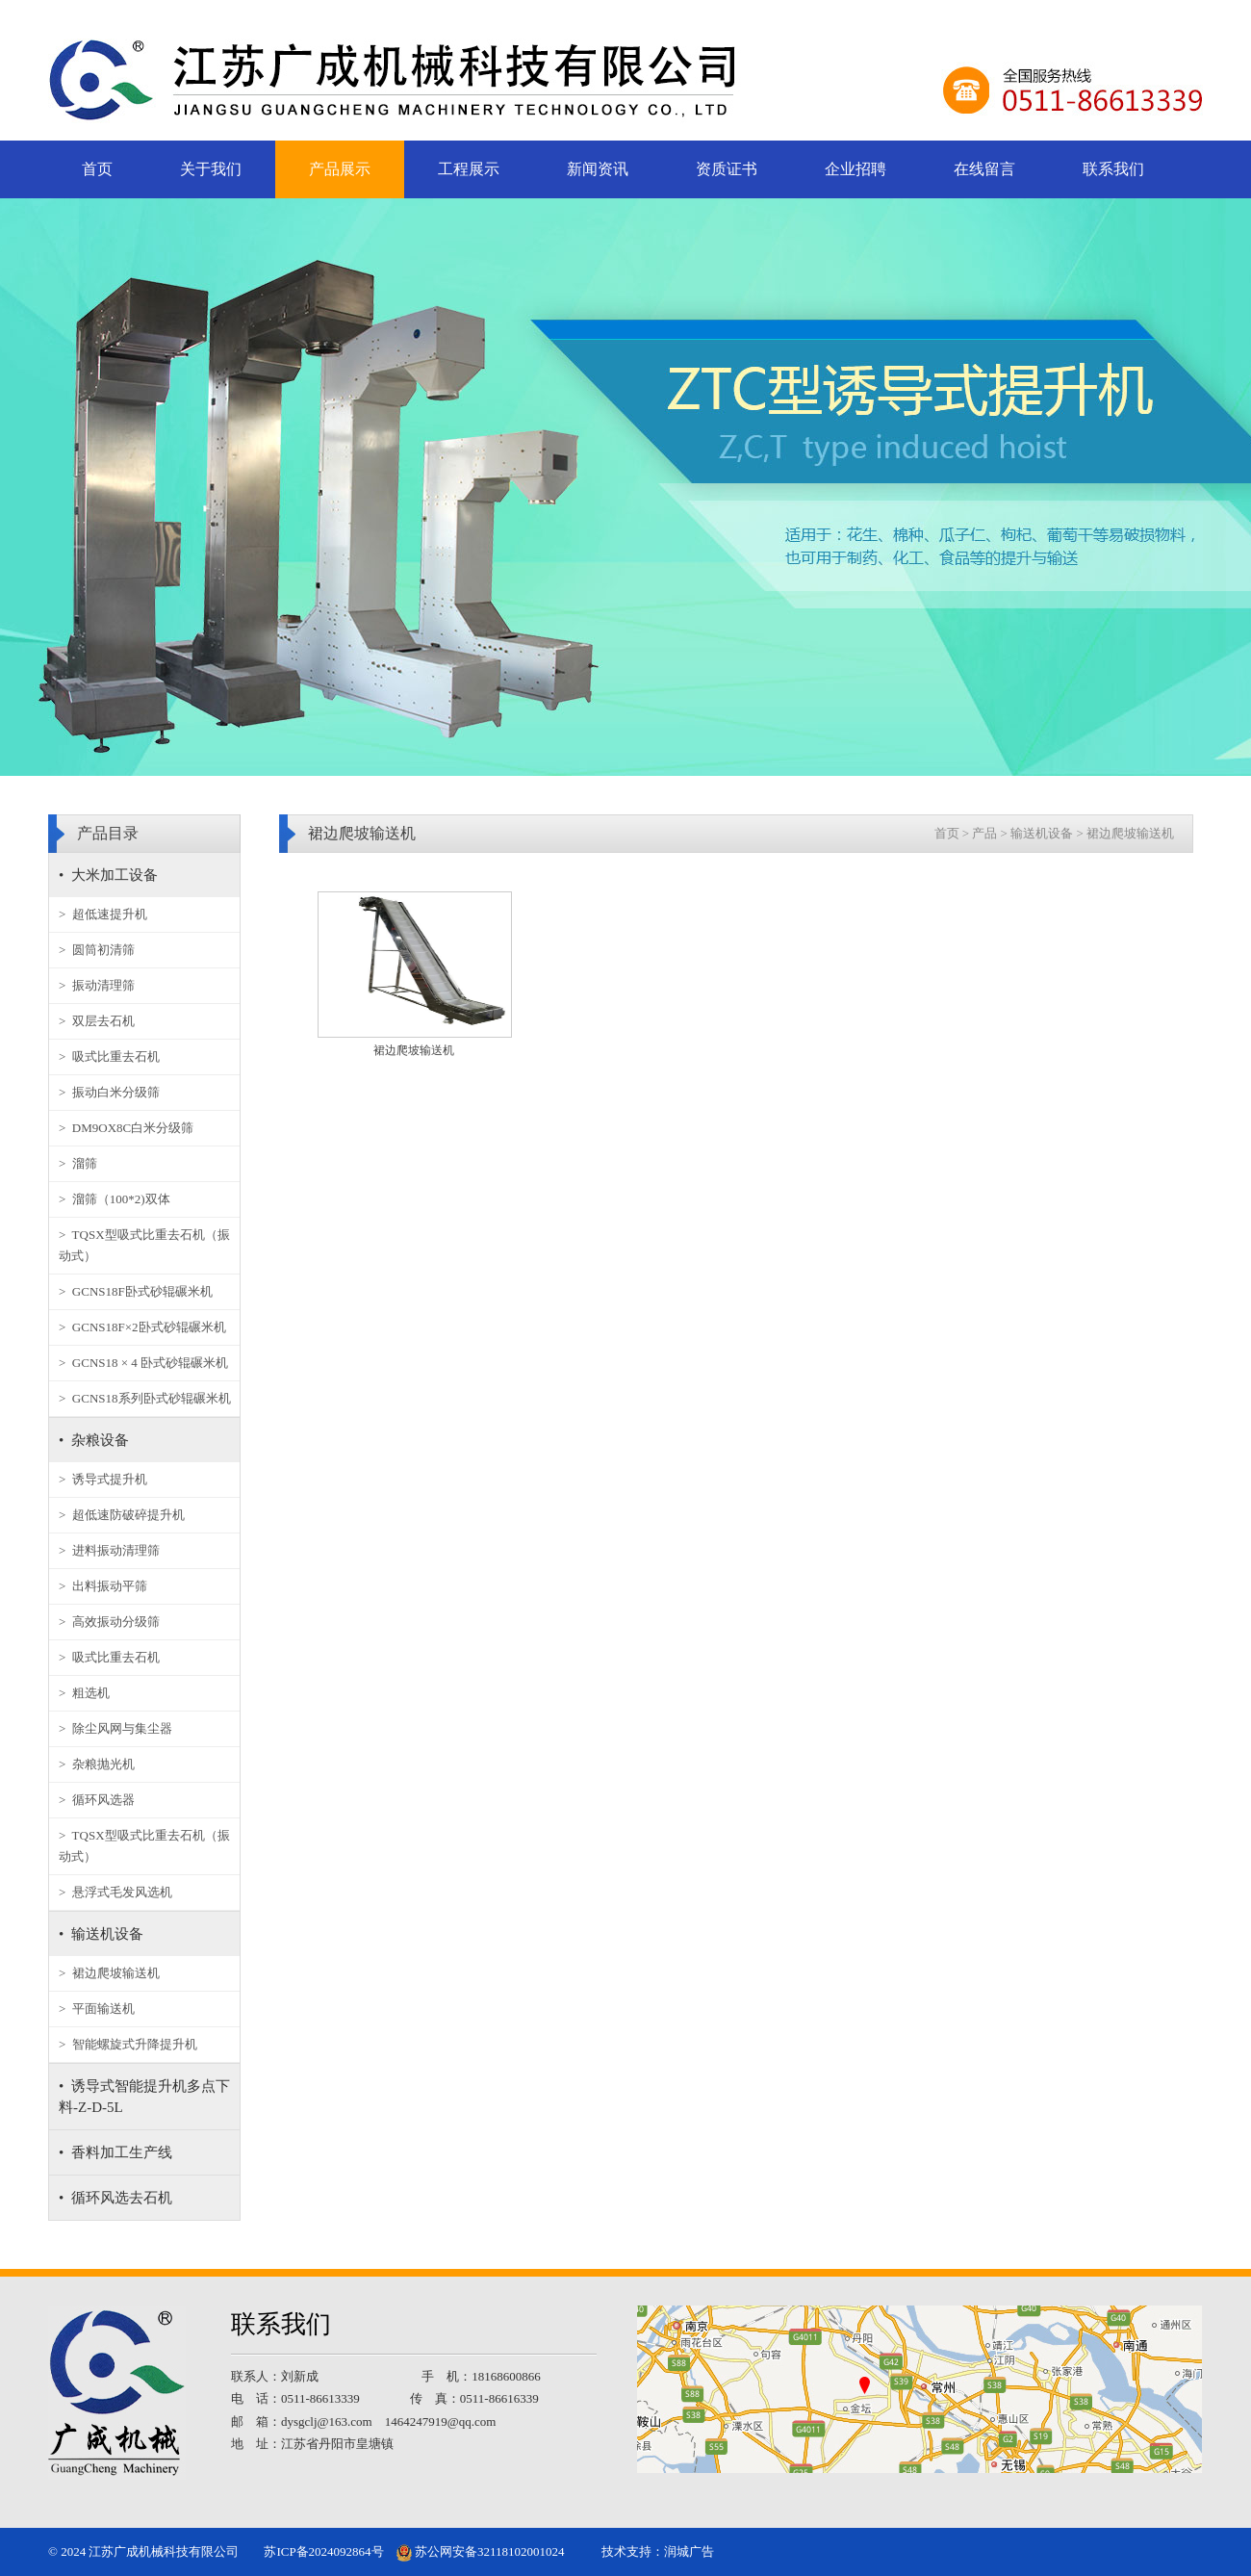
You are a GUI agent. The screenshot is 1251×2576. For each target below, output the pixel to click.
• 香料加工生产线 (115, 2152)
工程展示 (468, 169)
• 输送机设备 (101, 1934)
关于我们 (211, 169)
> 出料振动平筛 (103, 1586)
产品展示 (339, 169)
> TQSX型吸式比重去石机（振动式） (144, 1245)
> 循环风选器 (97, 1799)
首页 (97, 169)
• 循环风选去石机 (115, 2197)
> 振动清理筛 (97, 985)
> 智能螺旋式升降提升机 (128, 2044)
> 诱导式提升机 (103, 1479)
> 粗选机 (84, 1693)
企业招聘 (855, 169)
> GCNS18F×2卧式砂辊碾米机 (142, 1327)
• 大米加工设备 (108, 875)
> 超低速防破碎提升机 (122, 1514)
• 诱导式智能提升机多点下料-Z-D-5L (144, 2096)
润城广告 (689, 2551)
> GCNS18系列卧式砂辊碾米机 (145, 1398)
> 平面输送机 (97, 2008)
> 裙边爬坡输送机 (109, 1973)
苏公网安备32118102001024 (480, 2551)
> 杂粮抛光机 (97, 1764)
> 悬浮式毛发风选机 (115, 1892)
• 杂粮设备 (94, 1440)
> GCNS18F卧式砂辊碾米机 (136, 1291)
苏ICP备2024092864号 (323, 2551)
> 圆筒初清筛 (97, 949)
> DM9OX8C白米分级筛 (126, 1128)
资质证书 (726, 169)
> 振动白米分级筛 (109, 1092)
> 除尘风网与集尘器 (115, 1728)
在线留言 (984, 169)
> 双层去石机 (97, 1021)
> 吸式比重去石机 (109, 1056)
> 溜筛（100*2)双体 (114, 1199)
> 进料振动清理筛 (109, 1550)
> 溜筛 (78, 1163)
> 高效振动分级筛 (109, 1621)
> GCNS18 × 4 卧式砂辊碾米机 (143, 1362)
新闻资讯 (597, 169)
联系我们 (1113, 169)
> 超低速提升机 (103, 914)
